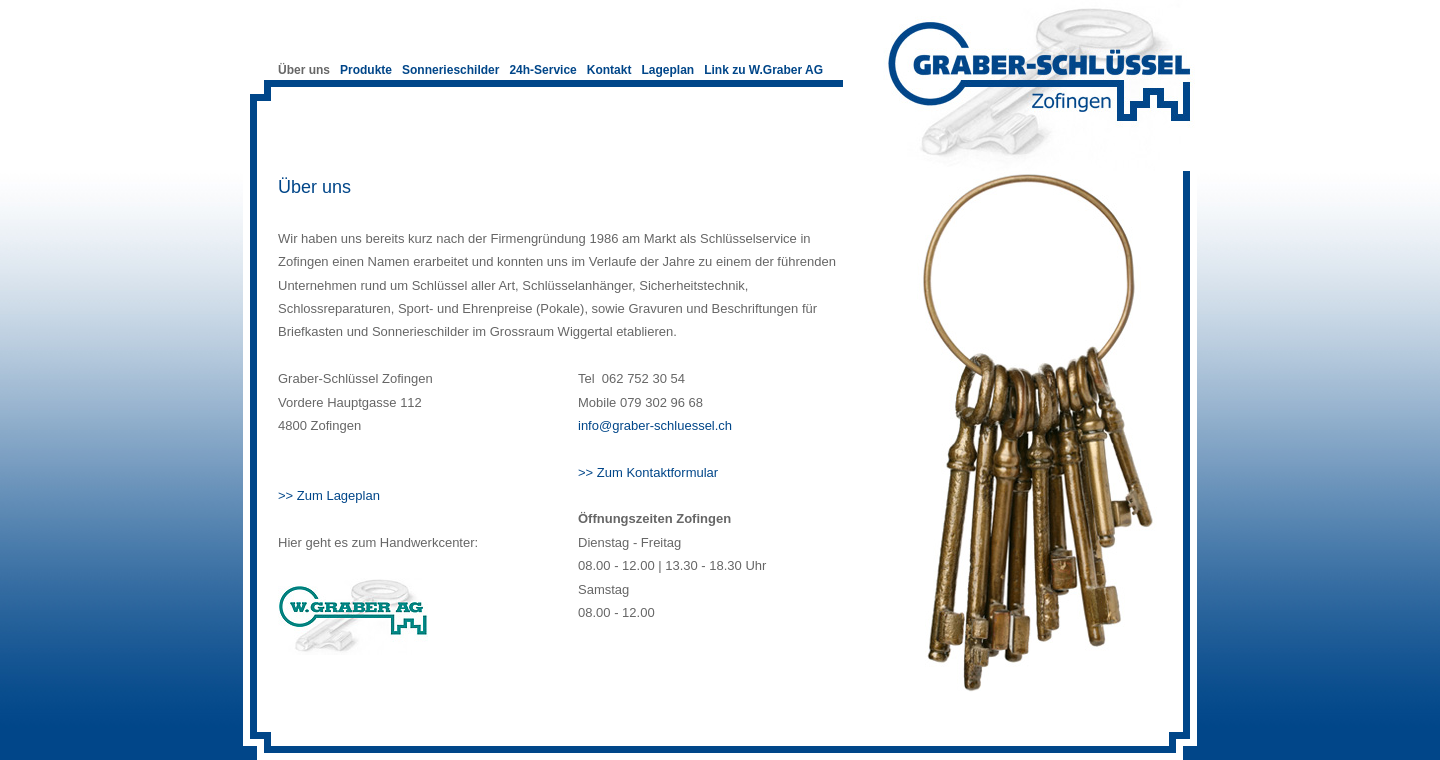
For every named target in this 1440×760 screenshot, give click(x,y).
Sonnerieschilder (450, 70)
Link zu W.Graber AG (763, 70)
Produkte (366, 70)
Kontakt (609, 70)
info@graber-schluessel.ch (655, 425)
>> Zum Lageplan (329, 495)
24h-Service (542, 70)
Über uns (304, 70)
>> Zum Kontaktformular (648, 472)
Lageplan (667, 70)
